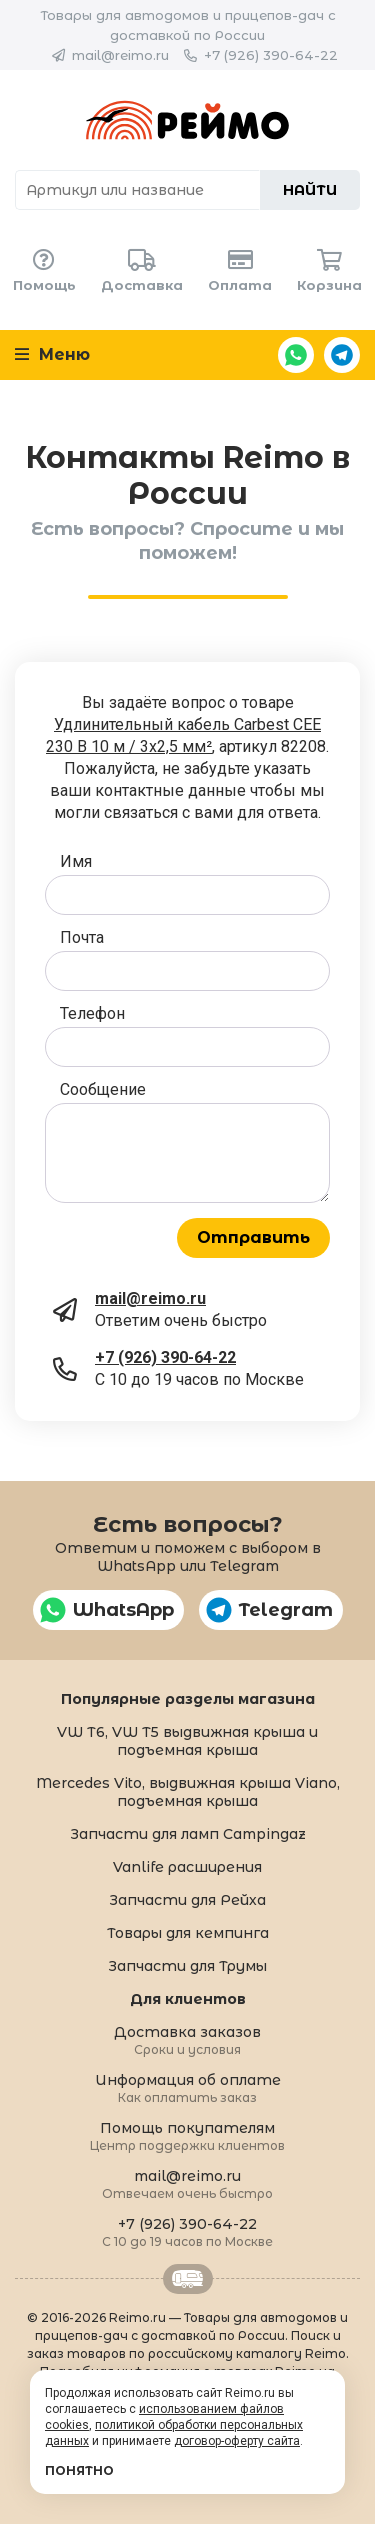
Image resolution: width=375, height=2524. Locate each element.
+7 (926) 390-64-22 (271, 55)
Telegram (342, 355)
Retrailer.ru (188, 2279)
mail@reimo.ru (120, 55)
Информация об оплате (188, 2087)
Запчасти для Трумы (187, 1966)
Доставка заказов (187, 2039)
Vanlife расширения (187, 1867)
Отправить (253, 1237)
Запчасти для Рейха (187, 1900)
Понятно (79, 2470)
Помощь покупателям (187, 2135)
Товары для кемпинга (188, 1933)
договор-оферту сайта (237, 2441)
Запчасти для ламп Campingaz (188, 1834)
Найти (310, 190)
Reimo (187, 120)
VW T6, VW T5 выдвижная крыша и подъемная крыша (187, 1741)
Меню (52, 354)
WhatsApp (296, 355)
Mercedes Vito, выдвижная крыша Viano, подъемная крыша (188, 1792)
